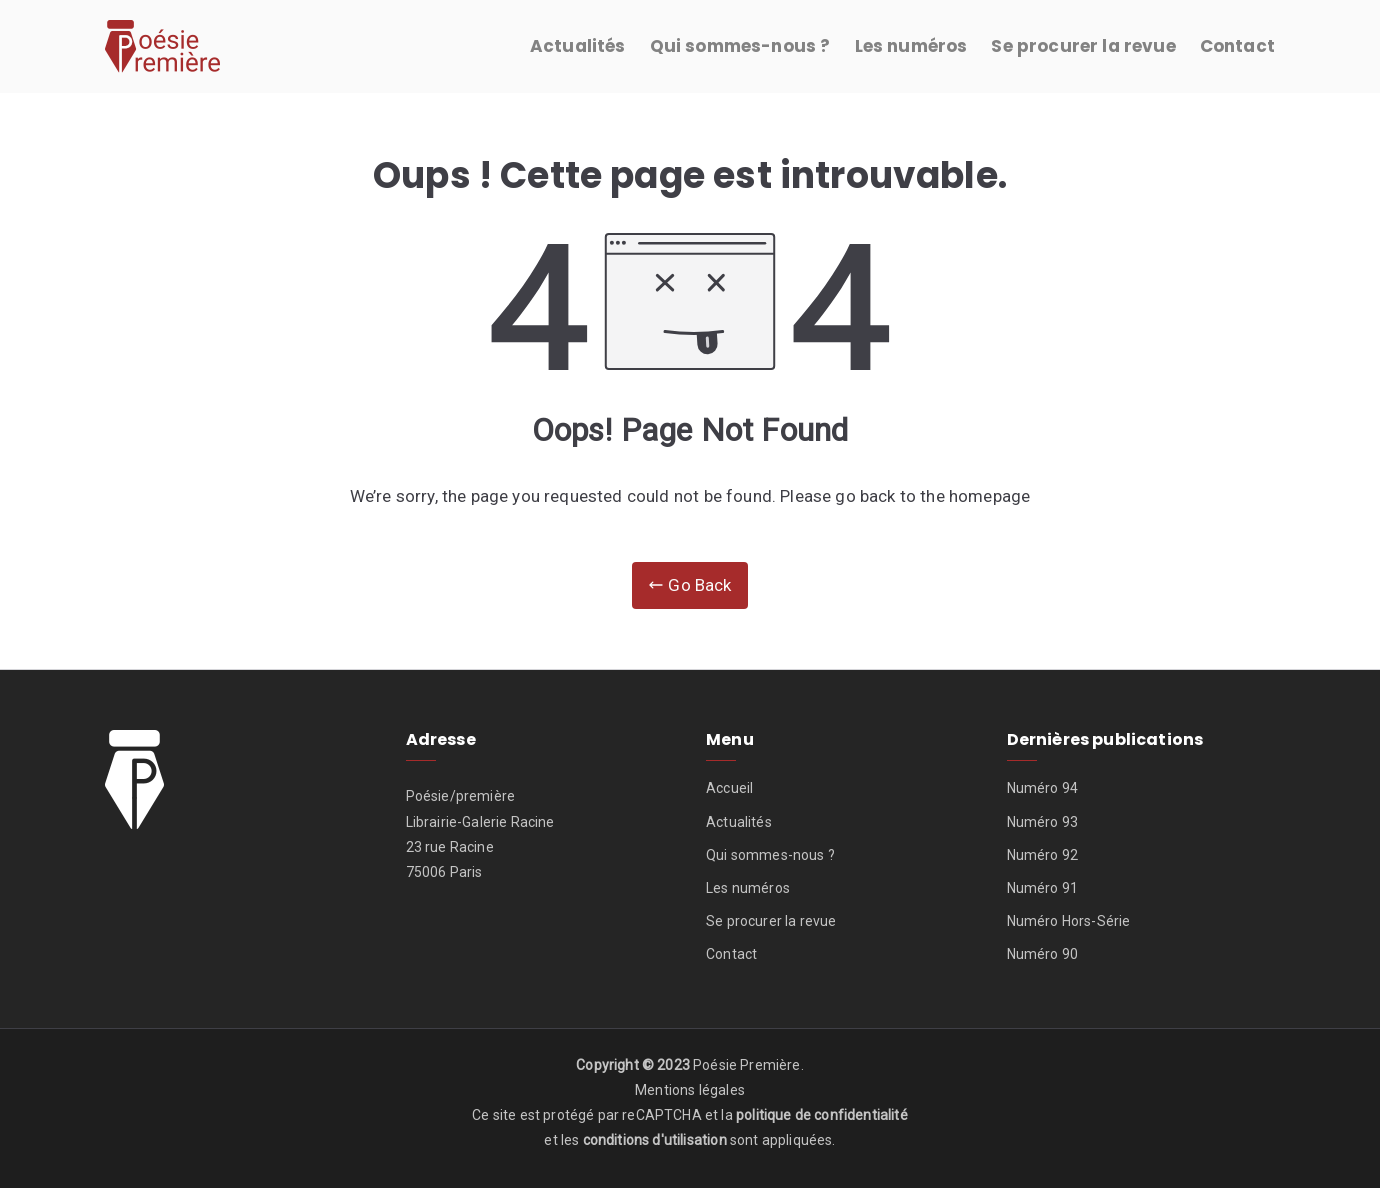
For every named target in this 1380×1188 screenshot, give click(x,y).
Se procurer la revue (1083, 46)
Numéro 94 (1043, 788)
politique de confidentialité (822, 1115)
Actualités (578, 46)
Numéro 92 (1043, 855)
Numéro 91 (1043, 888)
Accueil (729, 788)
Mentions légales (690, 1090)
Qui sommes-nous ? (740, 46)
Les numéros (911, 46)
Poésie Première (747, 1065)
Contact (1237, 46)
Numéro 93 (1043, 822)
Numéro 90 (1043, 954)
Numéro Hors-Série (1069, 921)
